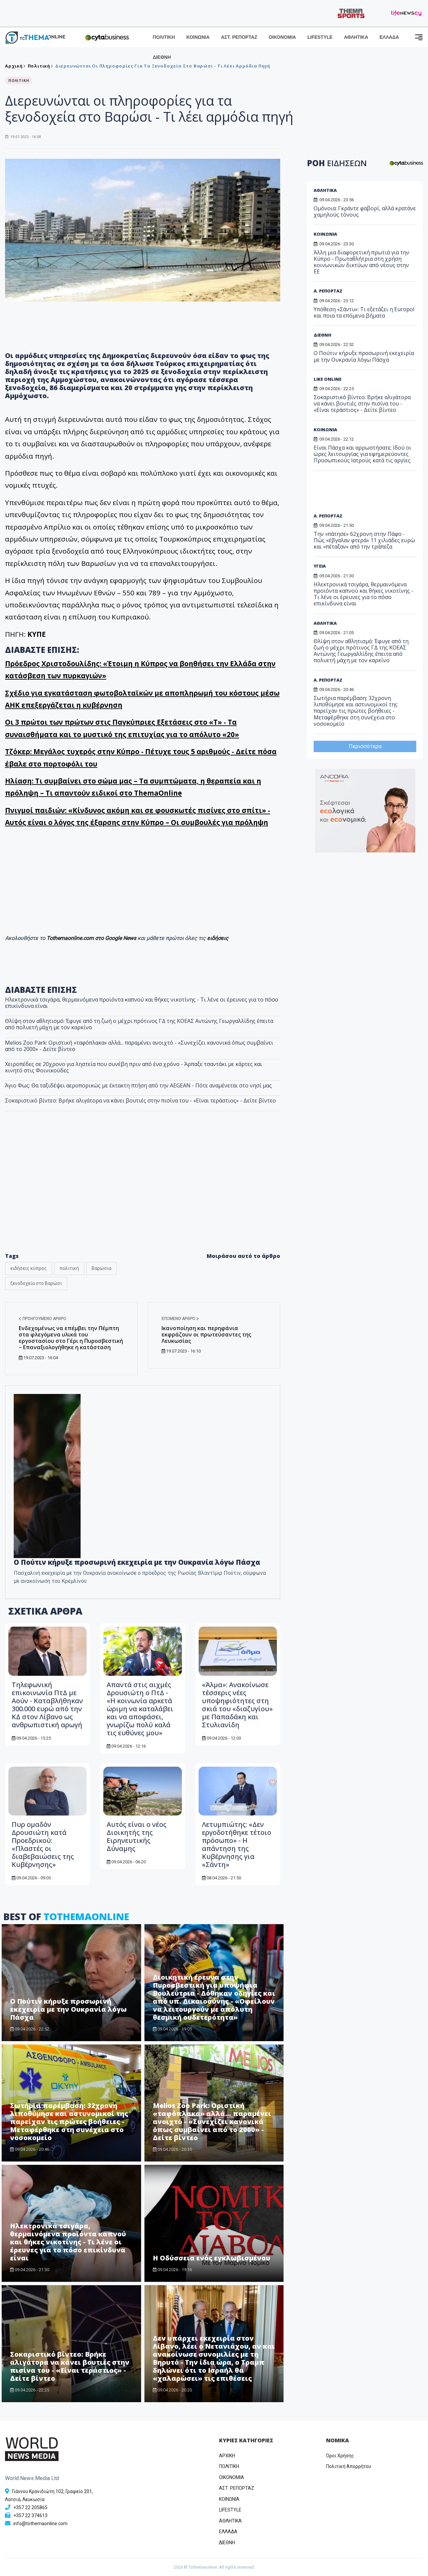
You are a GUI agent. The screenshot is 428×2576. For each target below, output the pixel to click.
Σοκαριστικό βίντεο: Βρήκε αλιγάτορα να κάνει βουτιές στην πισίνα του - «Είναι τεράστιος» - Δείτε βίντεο (140, 1100)
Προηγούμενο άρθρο (42, 1318)
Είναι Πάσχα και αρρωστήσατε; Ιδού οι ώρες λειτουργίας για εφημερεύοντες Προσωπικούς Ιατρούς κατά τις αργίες (362, 454)
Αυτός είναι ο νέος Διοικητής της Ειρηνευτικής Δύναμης (137, 1836)
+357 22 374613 (30, 2515)
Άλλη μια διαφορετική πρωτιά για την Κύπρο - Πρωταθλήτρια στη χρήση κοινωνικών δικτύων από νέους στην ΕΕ (361, 262)
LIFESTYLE (319, 37)
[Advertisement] (365, 494)
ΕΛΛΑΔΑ (389, 37)
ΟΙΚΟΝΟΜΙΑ (282, 37)
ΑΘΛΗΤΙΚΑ (356, 37)
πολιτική (69, 1268)
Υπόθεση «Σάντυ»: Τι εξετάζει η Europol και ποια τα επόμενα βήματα (364, 312)
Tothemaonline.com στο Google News (91, 938)
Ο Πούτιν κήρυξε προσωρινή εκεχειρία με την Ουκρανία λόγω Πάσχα (137, 1562)
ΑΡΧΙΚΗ (227, 2455)
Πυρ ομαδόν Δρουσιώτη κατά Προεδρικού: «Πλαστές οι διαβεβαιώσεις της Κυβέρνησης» (43, 1844)
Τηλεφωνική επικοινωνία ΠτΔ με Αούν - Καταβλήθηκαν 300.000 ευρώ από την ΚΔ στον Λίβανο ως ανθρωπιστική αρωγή (47, 1704)
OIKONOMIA (231, 2477)
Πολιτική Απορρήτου (348, 2466)
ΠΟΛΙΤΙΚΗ (164, 37)
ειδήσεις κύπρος (28, 1268)
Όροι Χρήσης (340, 2455)
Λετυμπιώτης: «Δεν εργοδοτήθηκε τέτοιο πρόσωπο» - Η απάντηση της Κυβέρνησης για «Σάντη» (236, 1844)
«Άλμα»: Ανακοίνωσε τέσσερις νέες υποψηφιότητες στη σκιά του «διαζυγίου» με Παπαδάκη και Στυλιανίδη (237, 1704)
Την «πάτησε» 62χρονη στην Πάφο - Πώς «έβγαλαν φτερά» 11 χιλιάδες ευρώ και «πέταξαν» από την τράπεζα (364, 540)
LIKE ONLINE (327, 379)
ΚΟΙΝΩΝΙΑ (198, 37)
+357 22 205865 (30, 2507)
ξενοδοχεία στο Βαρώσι (36, 1283)
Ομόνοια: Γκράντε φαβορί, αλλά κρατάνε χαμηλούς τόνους (365, 211)
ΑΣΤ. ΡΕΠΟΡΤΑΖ (239, 37)
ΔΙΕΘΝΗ (162, 57)
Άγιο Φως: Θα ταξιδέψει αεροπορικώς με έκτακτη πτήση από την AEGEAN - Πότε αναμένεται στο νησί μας (138, 1085)
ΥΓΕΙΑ (320, 566)
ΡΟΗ (337, 162)
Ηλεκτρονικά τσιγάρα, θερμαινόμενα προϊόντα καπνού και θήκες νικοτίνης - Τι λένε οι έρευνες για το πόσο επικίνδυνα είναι (141, 1003)
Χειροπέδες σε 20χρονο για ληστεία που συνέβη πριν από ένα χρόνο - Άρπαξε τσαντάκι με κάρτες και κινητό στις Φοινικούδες (133, 1067)
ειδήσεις (217, 938)
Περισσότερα (365, 746)
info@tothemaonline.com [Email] (40, 2523)
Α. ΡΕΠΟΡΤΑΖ (328, 291)
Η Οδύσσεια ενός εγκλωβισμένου (212, 2257)
